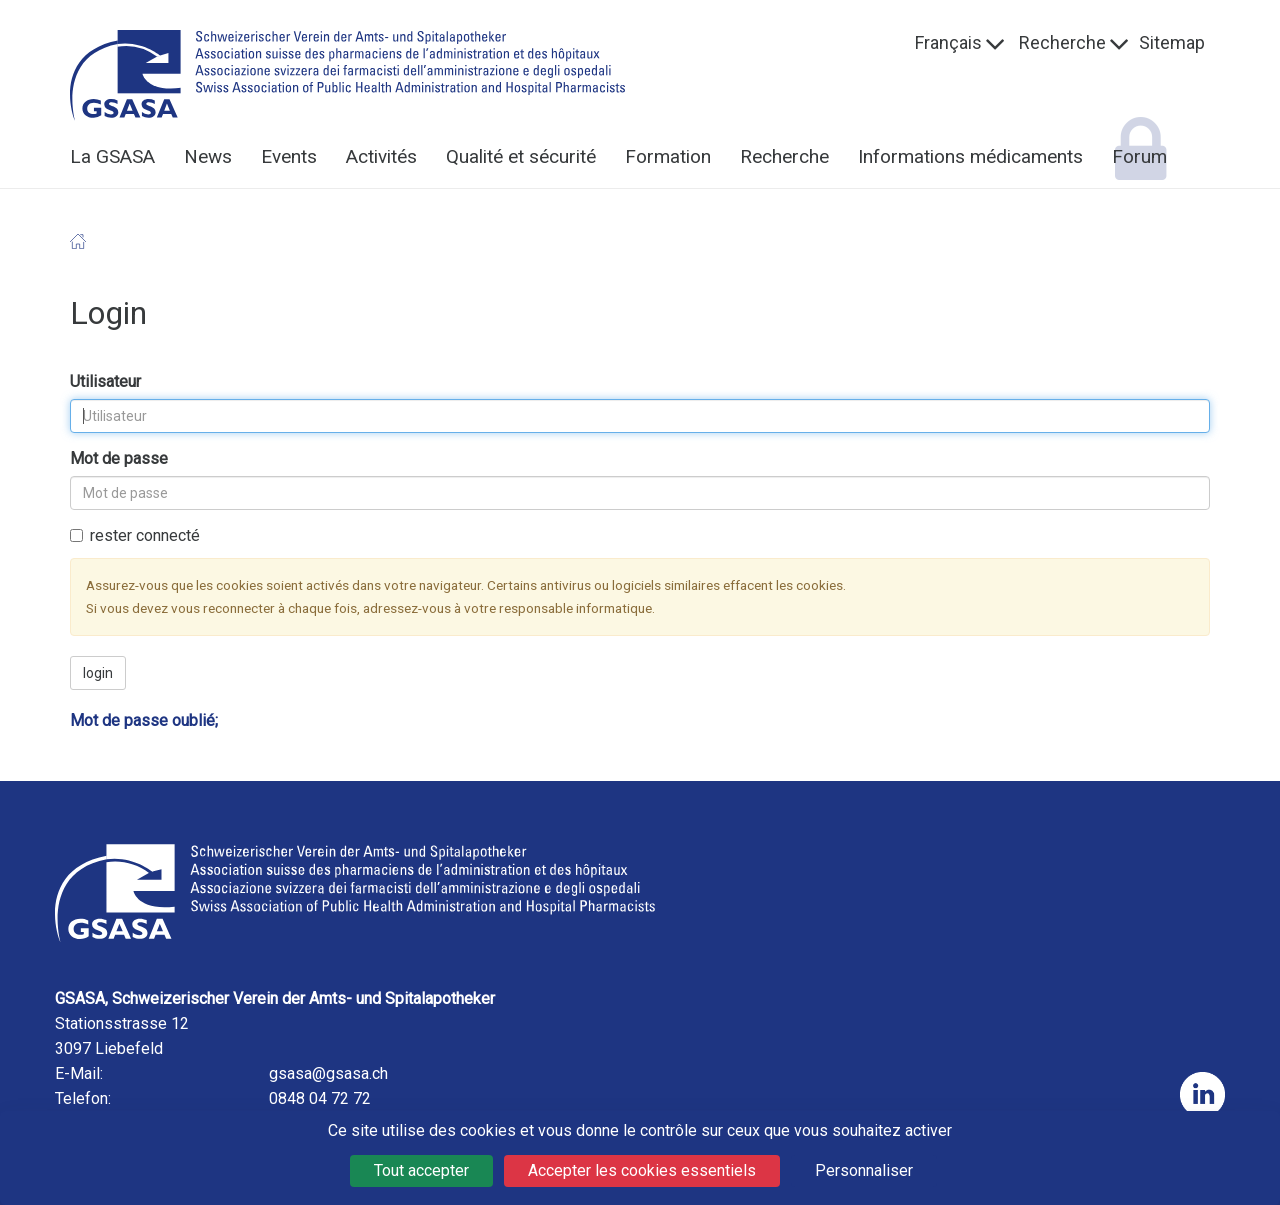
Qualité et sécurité (521, 156)
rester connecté (135, 535)
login (98, 673)
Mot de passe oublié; (144, 720)
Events (289, 156)
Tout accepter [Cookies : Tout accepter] (421, 1170)
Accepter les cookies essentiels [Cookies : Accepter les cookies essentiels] (642, 1170)
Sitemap (1172, 42)
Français (948, 42)
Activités (381, 156)
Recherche (1062, 42)
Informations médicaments (970, 156)
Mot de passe (119, 458)
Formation (668, 156)
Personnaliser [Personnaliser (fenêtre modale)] (864, 1170)
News (208, 156)
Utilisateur (105, 381)
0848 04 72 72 (320, 1098)
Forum (1139, 156)
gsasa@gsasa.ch (328, 1073)
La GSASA (112, 156)
